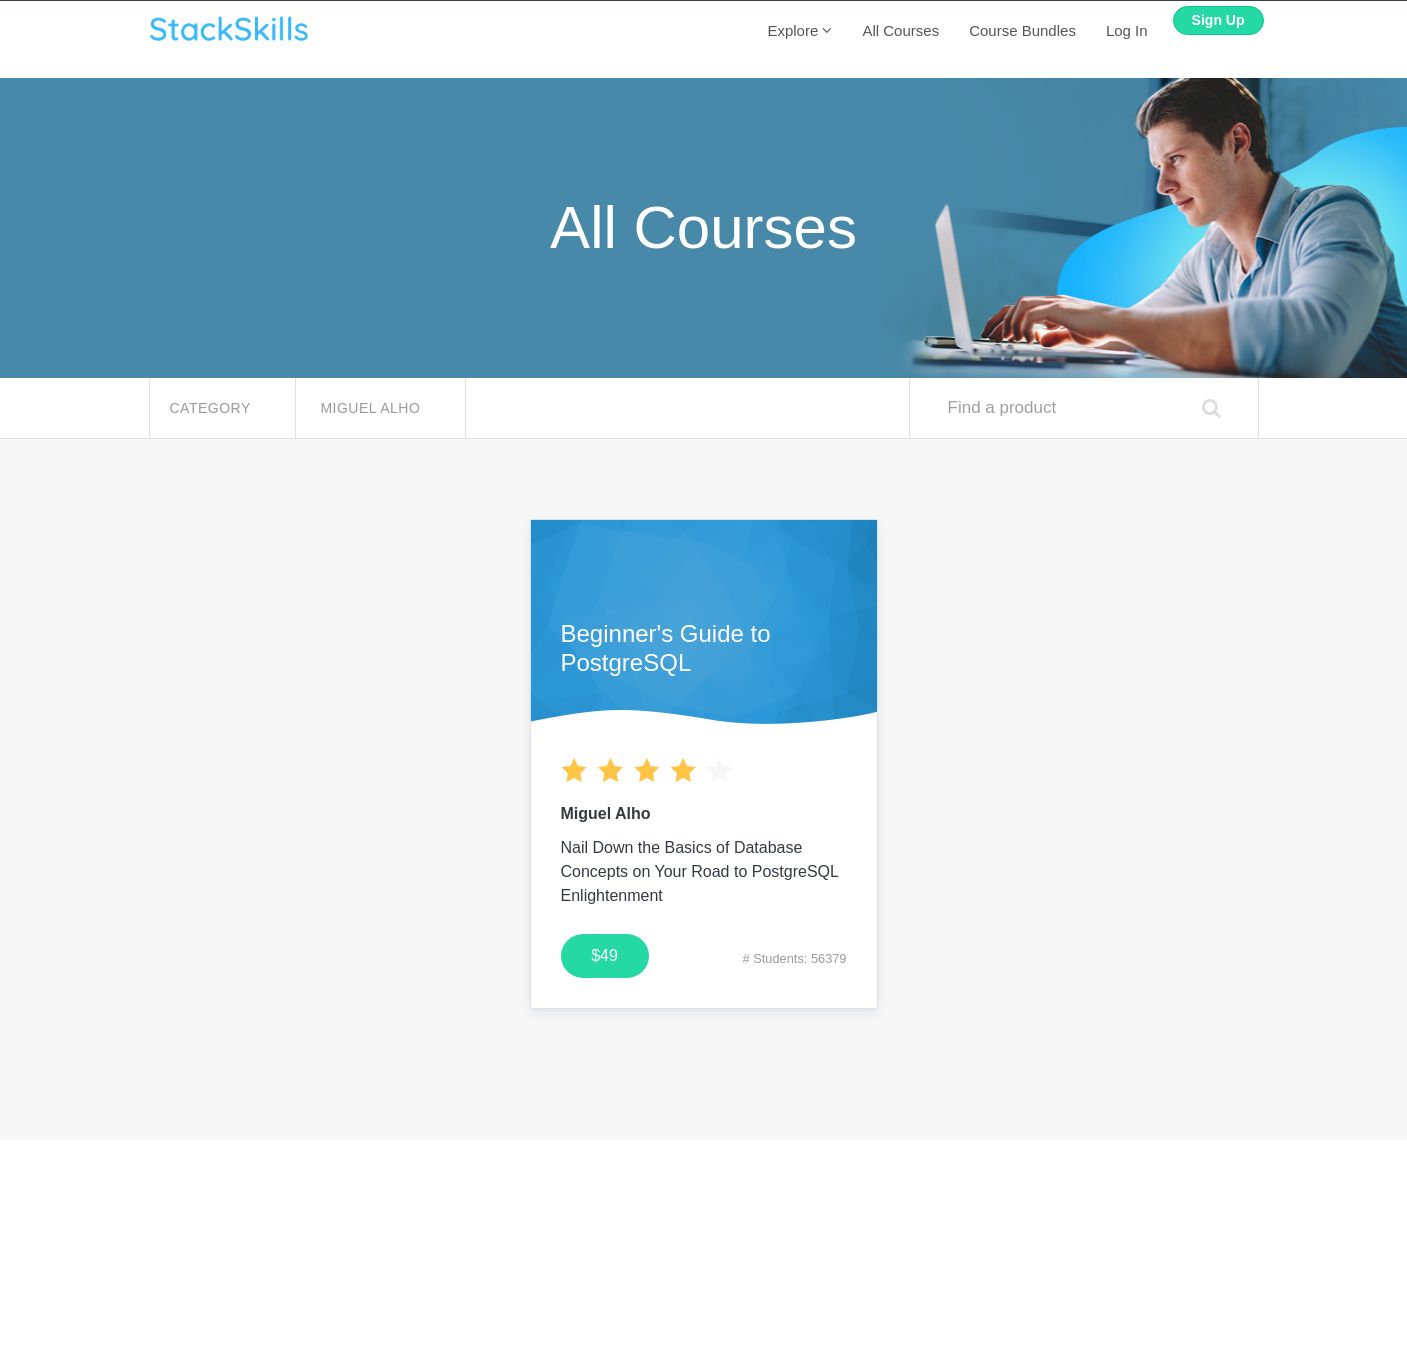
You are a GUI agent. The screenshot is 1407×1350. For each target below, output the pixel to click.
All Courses (900, 30)
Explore (799, 30)
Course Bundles (1022, 30)
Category (212, 408)
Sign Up (1218, 20)
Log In (1127, 30)
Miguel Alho (372, 408)
